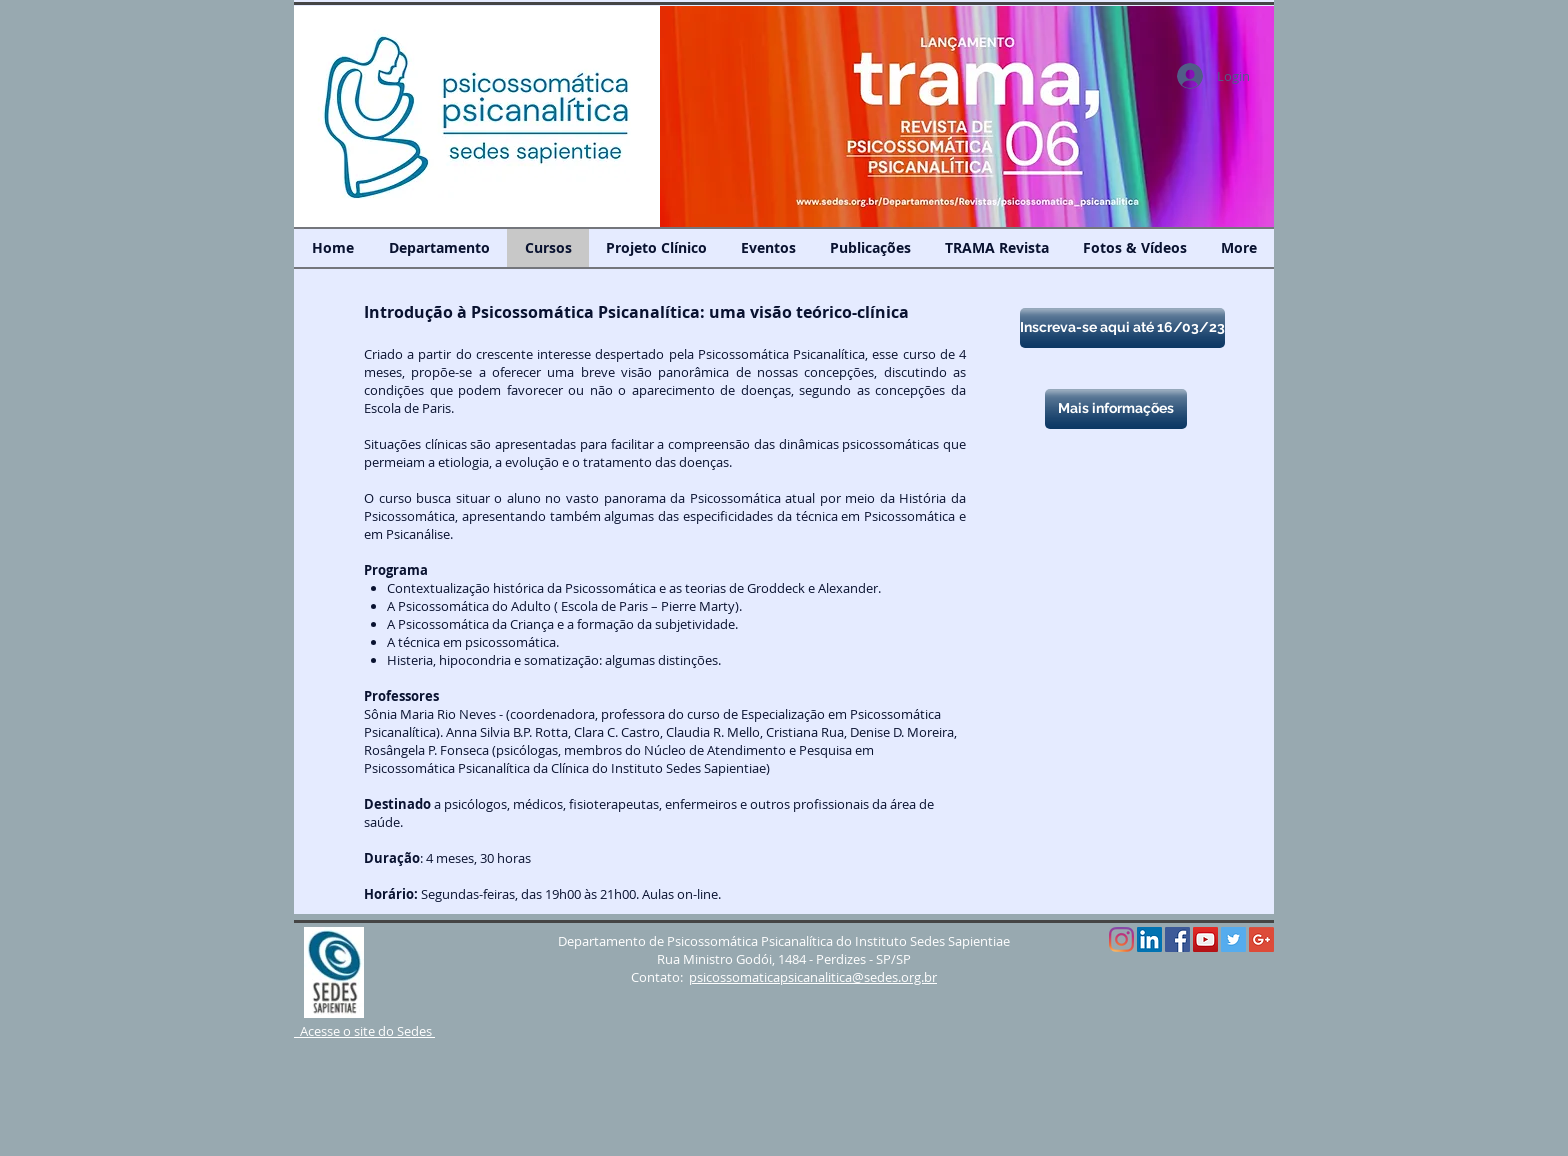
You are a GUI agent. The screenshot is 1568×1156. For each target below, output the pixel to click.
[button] (967, 116)
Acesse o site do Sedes (364, 1031)
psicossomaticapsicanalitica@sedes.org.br (813, 977)
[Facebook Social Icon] (1177, 939)
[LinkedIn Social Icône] (1149, 939)
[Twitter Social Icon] (1233, 939)
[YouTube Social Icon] (1205, 939)
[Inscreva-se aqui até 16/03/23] (1122, 328)
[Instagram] (1121, 939)
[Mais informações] (1116, 409)
